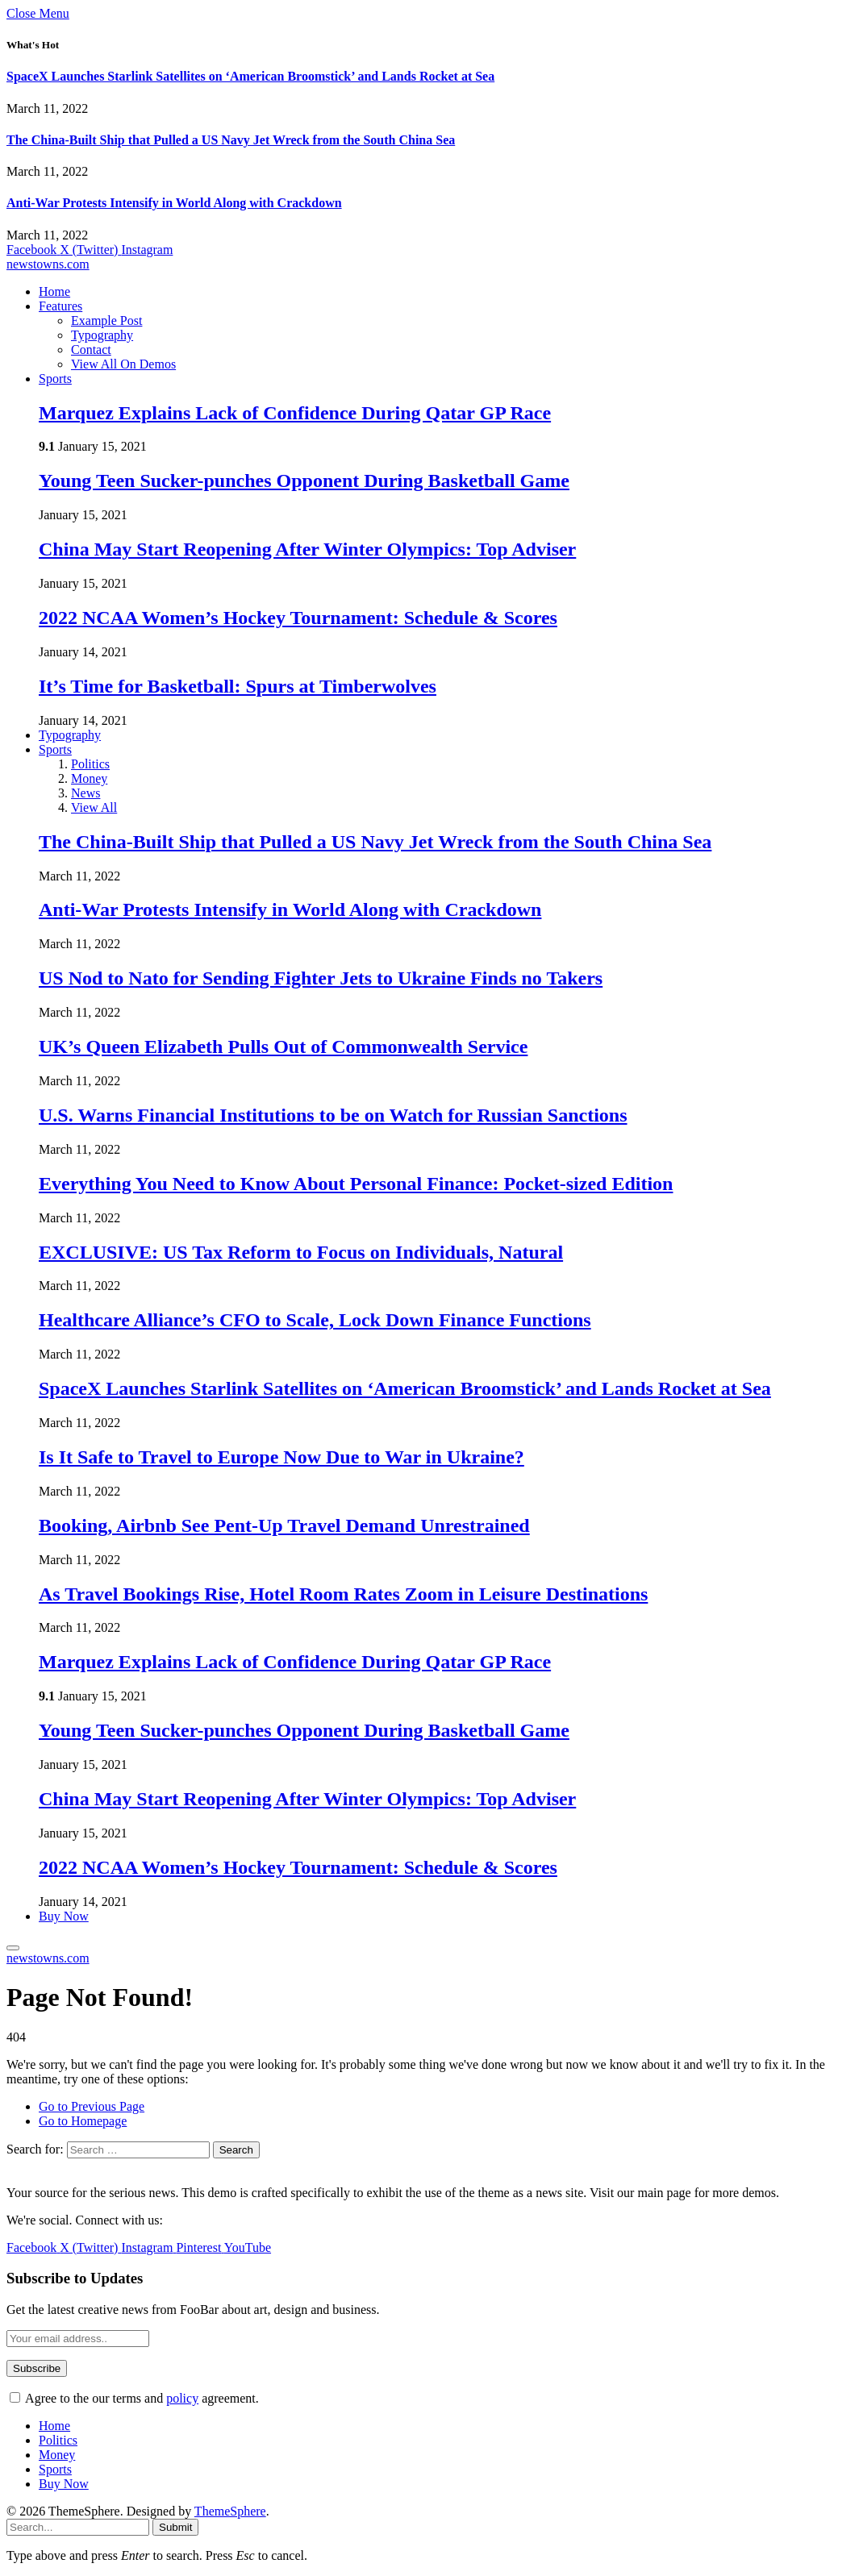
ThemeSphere (230, 2511)
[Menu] (12, 1948)
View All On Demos (123, 364)
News (85, 793)
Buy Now (64, 1916)
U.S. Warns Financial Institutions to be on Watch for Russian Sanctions (333, 1115)
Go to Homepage (83, 2121)
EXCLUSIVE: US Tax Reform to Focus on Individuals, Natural (301, 1252)
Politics (90, 764)
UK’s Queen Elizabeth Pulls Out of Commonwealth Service (283, 1046)
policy (182, 2398)
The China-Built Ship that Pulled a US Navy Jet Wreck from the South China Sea (230, 140)
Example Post (106, 320)
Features (60, 306)
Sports (55, 378)
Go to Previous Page (91, 2106)
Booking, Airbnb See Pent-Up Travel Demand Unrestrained (284, 1525)
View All (94, 807)
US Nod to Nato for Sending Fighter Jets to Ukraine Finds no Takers (321, 978)
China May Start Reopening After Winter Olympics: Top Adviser (307, 549)
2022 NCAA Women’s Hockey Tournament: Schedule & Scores (298, 617)
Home (54, 291)
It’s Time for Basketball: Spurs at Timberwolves (237, 686)
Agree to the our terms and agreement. (134, 2398)
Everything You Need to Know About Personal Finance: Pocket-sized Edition (356, 1183)
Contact (91, 349)
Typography (102, 335)
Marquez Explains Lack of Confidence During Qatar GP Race (295, 412)
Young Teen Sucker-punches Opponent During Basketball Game (304, 480)
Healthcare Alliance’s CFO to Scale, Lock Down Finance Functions (315, 1319)
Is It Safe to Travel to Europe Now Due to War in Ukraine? (281, 1456)
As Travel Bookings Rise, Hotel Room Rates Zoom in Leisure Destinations (343, 1593)
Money (89, 778)
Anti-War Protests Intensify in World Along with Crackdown (174, 203)
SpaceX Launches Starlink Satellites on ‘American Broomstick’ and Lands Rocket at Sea (250, 76)
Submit (175, 2527)
